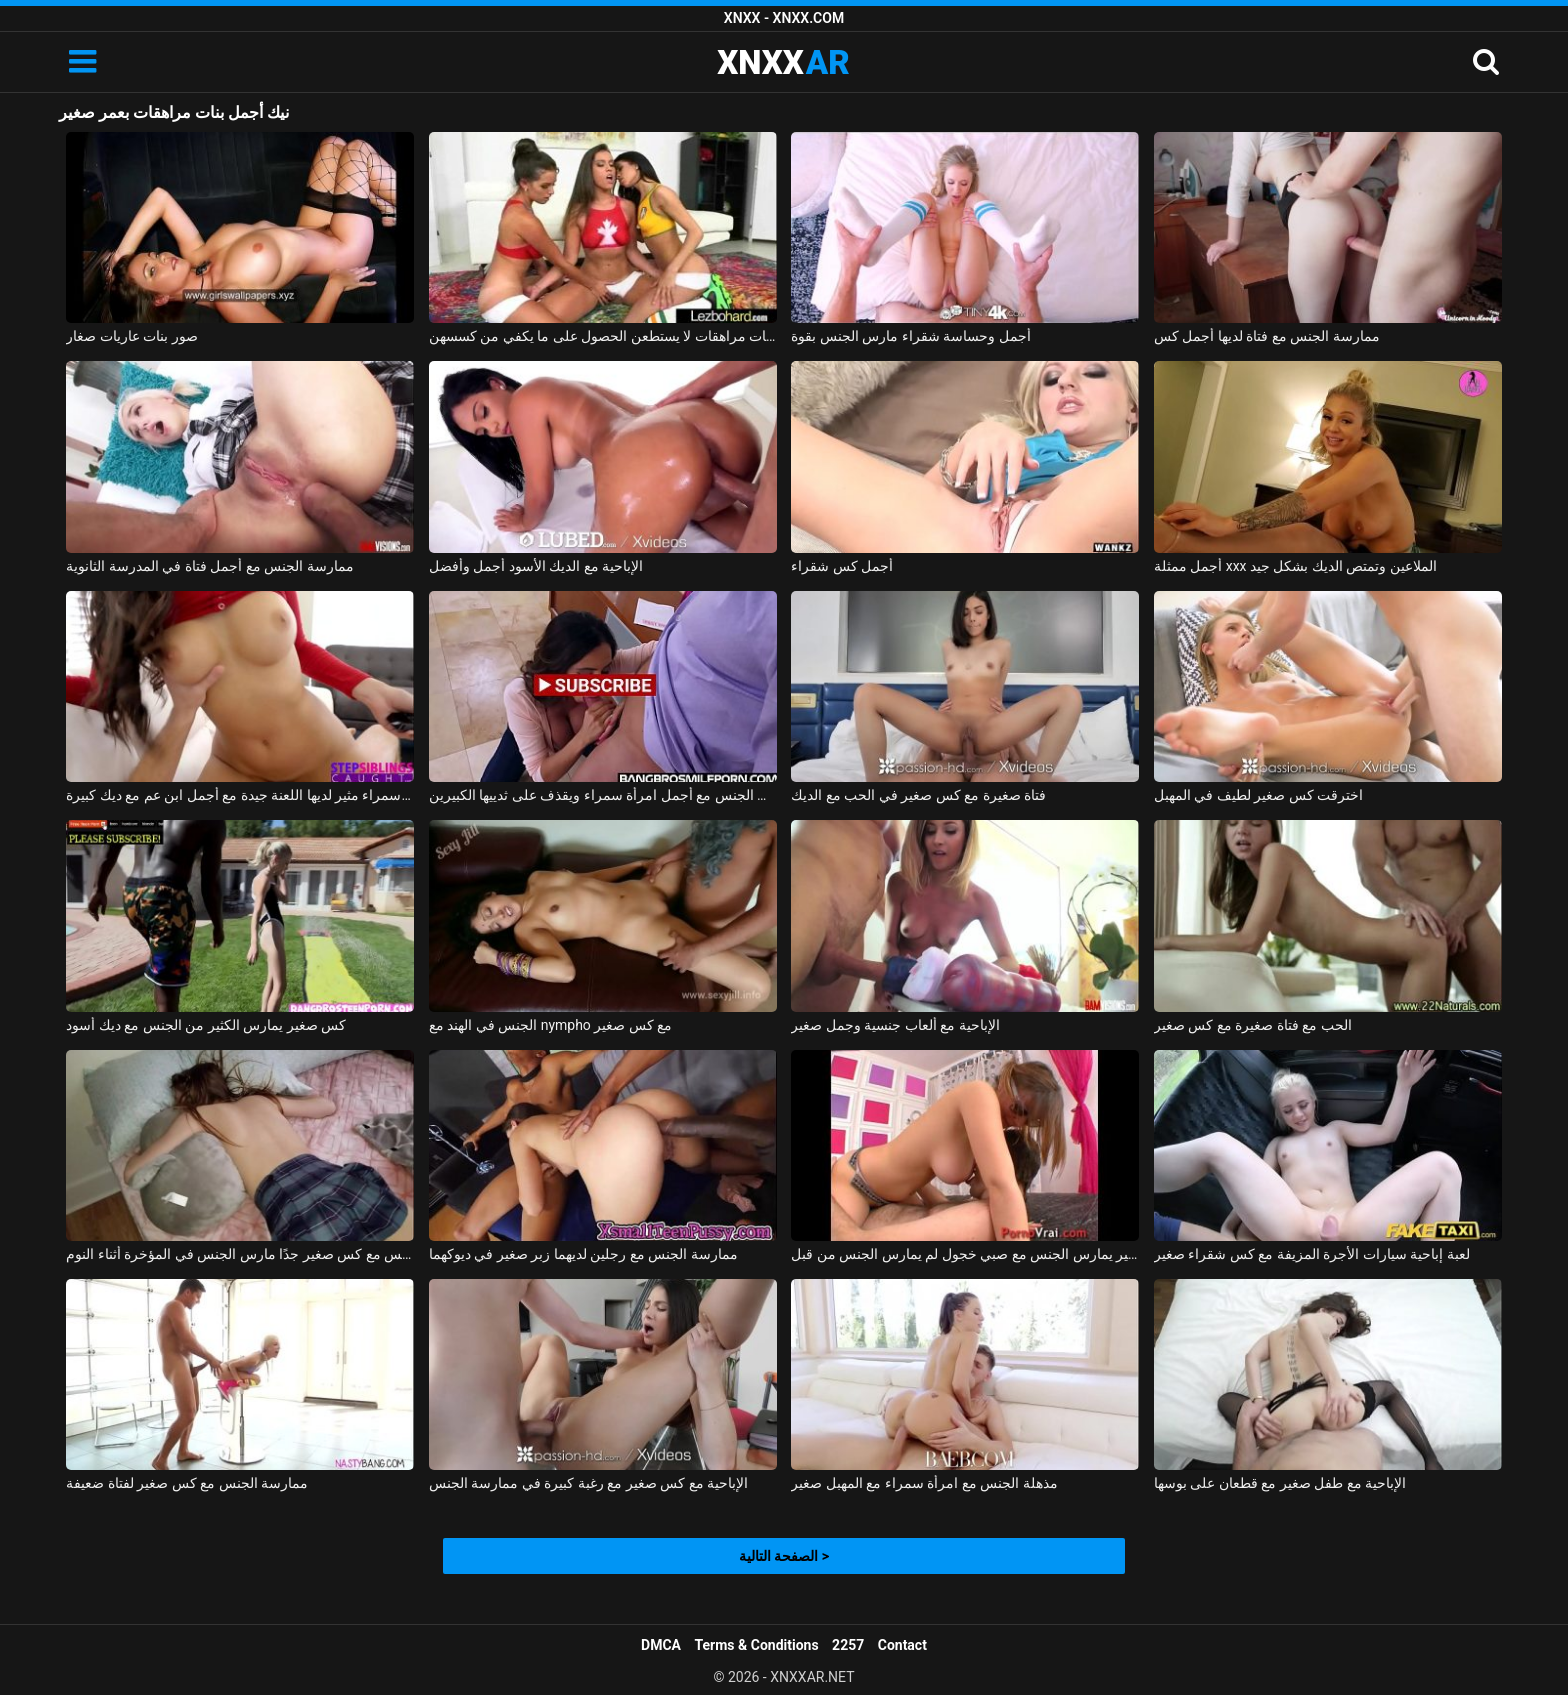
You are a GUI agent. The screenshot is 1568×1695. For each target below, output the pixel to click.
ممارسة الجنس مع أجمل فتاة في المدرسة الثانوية (209, 566)
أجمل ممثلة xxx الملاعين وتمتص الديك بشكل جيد (1295, 566)
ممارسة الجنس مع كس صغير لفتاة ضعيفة (187, 1483)
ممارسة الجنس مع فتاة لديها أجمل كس (1267, 336)
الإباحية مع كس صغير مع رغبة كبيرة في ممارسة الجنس (588, 1483)
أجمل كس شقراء (842, 566)
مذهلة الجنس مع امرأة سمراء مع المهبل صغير (924, 1483)
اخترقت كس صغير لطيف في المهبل (1258, 795)
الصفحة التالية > (784, 1556)
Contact (902, 1645)
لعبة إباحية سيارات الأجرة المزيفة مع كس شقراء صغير (1312, 1254)
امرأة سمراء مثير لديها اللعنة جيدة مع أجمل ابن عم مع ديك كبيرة (240, 795)
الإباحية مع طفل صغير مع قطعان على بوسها (1280, 1483)
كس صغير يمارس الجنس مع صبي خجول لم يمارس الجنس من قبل (965, 1254)
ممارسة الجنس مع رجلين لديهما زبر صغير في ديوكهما (583, 1254)
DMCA (661, 1645)
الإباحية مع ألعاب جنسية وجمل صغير (895, 1025)
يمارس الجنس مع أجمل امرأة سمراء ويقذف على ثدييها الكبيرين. (603, 795)
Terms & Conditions (757, 1645)
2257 (848, 1645)
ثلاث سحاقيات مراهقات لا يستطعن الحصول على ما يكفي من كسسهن (603, 336)
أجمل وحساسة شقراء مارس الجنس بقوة (910, 336)
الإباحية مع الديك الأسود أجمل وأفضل (536, 566)
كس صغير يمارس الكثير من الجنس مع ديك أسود (206, 1025)
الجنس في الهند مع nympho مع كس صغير (551, 1025)
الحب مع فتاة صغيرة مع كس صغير (1253, 1025)
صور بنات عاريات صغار (131, 336)
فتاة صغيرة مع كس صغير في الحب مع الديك (918, 795)
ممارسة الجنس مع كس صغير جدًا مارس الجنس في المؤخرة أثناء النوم (240, 1254)
